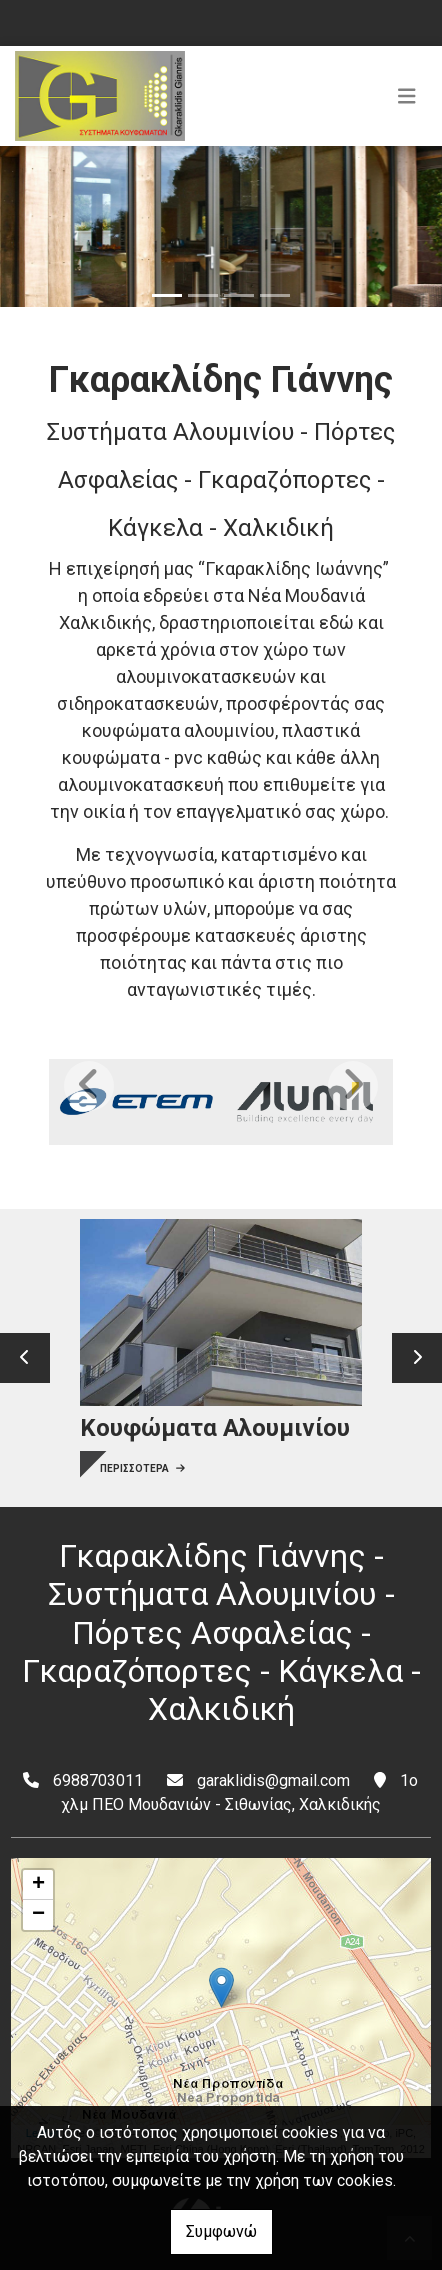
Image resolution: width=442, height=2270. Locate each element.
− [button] (38, 1915)
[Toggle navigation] (407, 96)
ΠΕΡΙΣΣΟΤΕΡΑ (142, 1468)
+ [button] (38, 1885)
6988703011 (98, 1780)
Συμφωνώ (221, 2231)
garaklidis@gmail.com (273, 1780)
